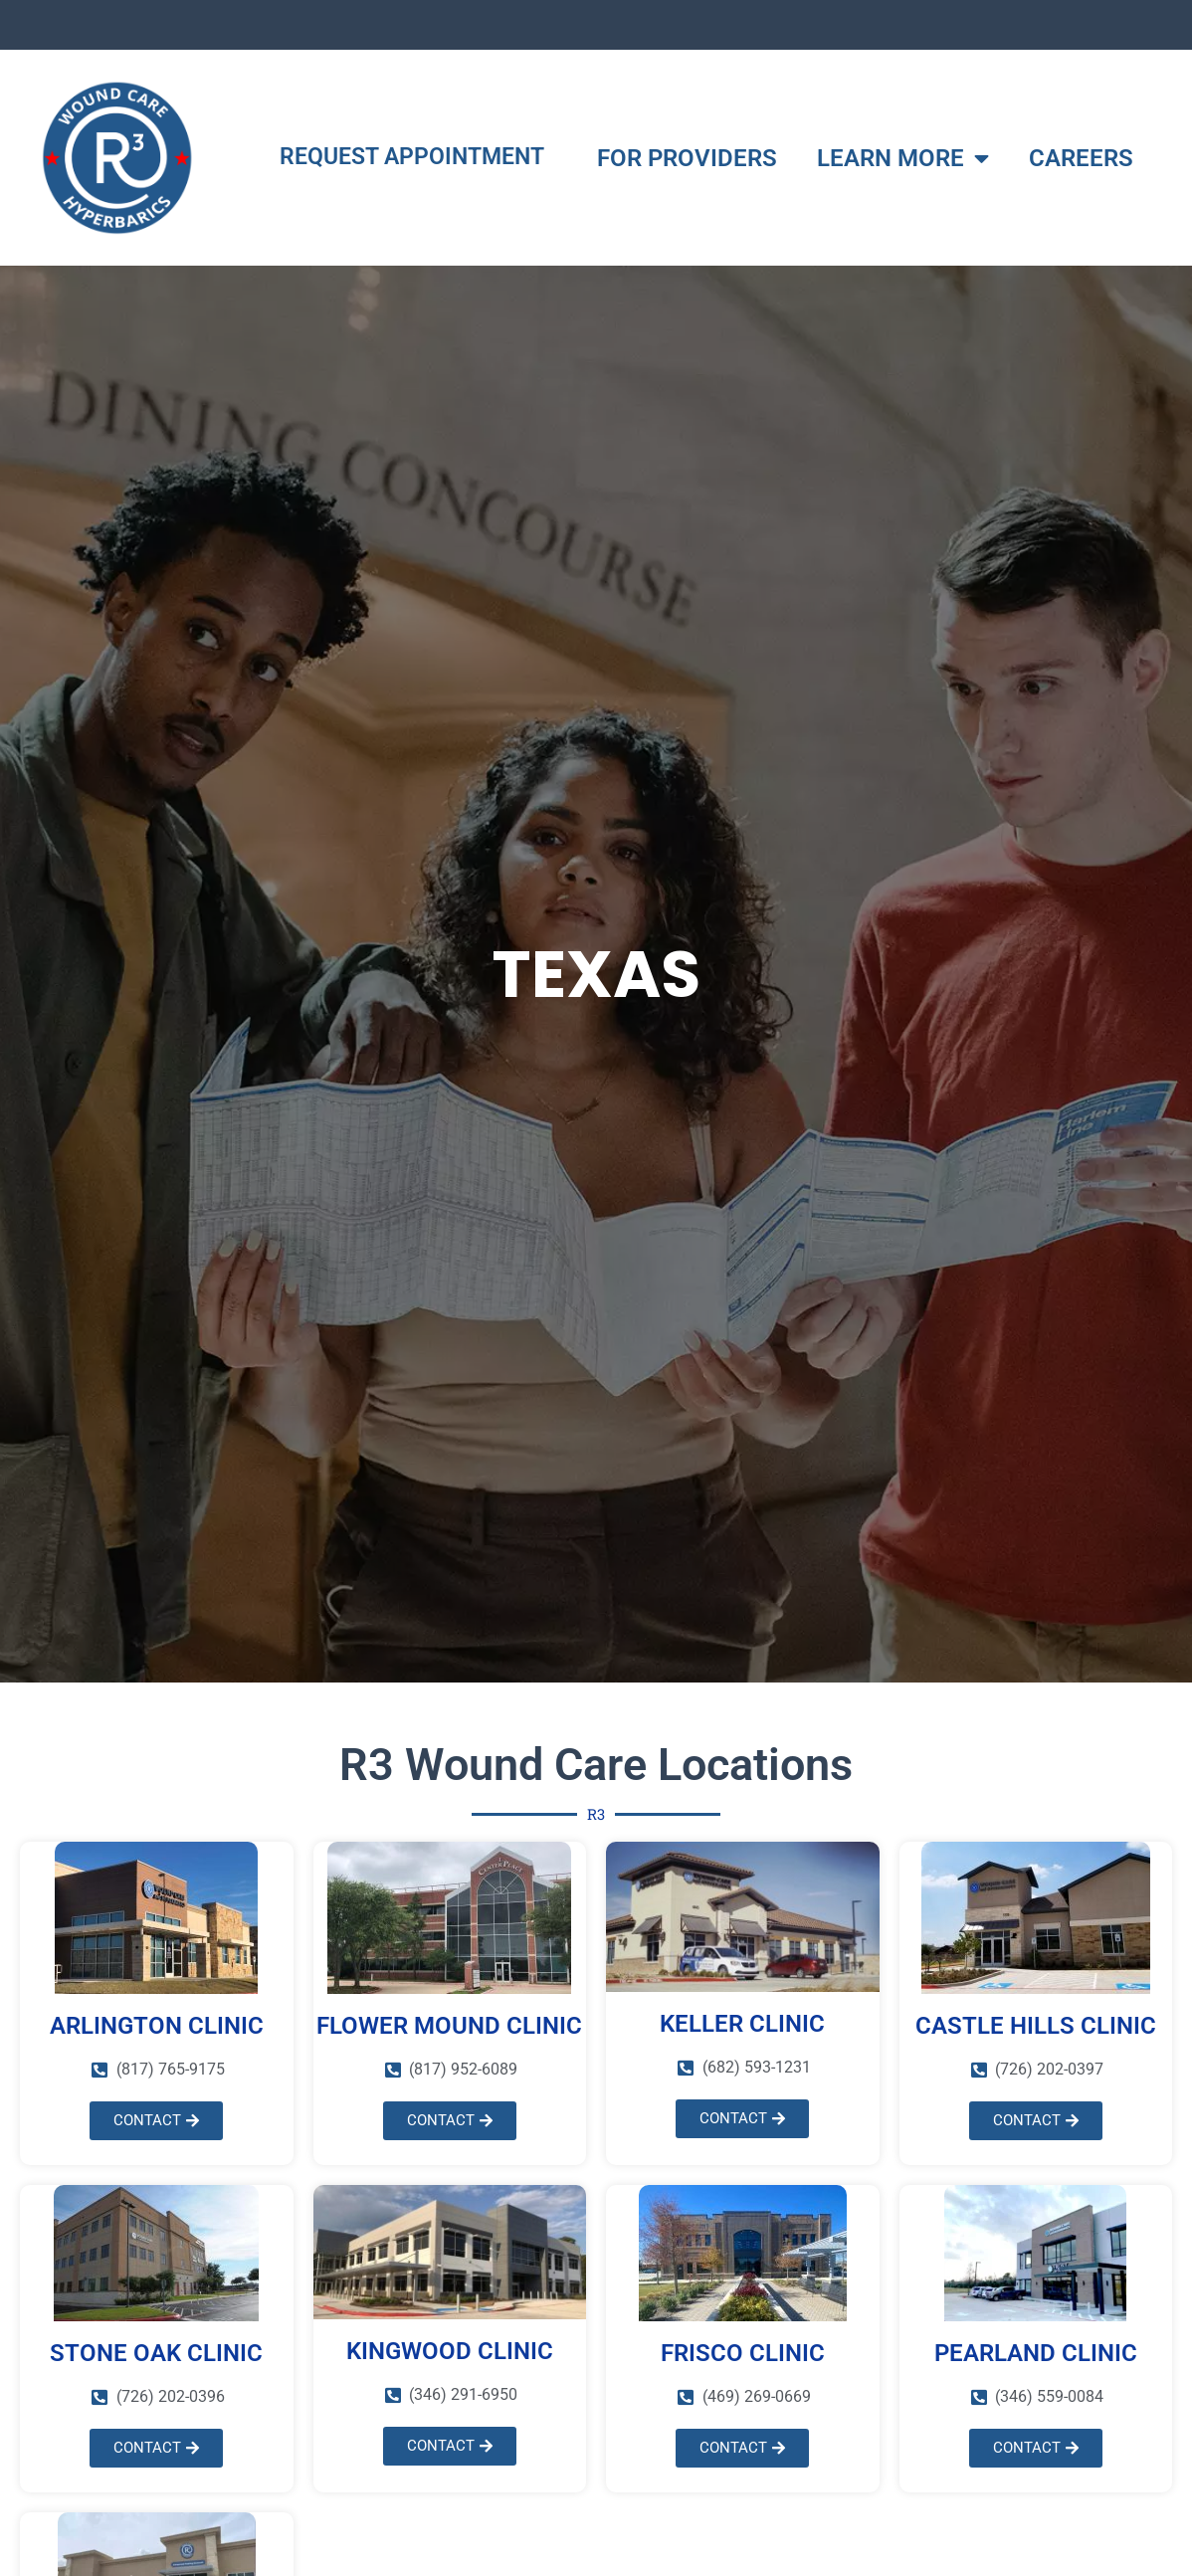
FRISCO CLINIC (743, 2353)
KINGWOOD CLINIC (449, 2351)
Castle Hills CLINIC (1035, 2026)
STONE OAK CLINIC (156, 2353)
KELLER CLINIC (742, 2024)
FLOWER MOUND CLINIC (449, 2026)
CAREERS (1081, 158)
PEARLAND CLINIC (1035, 2353)
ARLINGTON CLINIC (157, 2026)
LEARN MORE (903, 158)
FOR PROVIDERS (687, 158)
